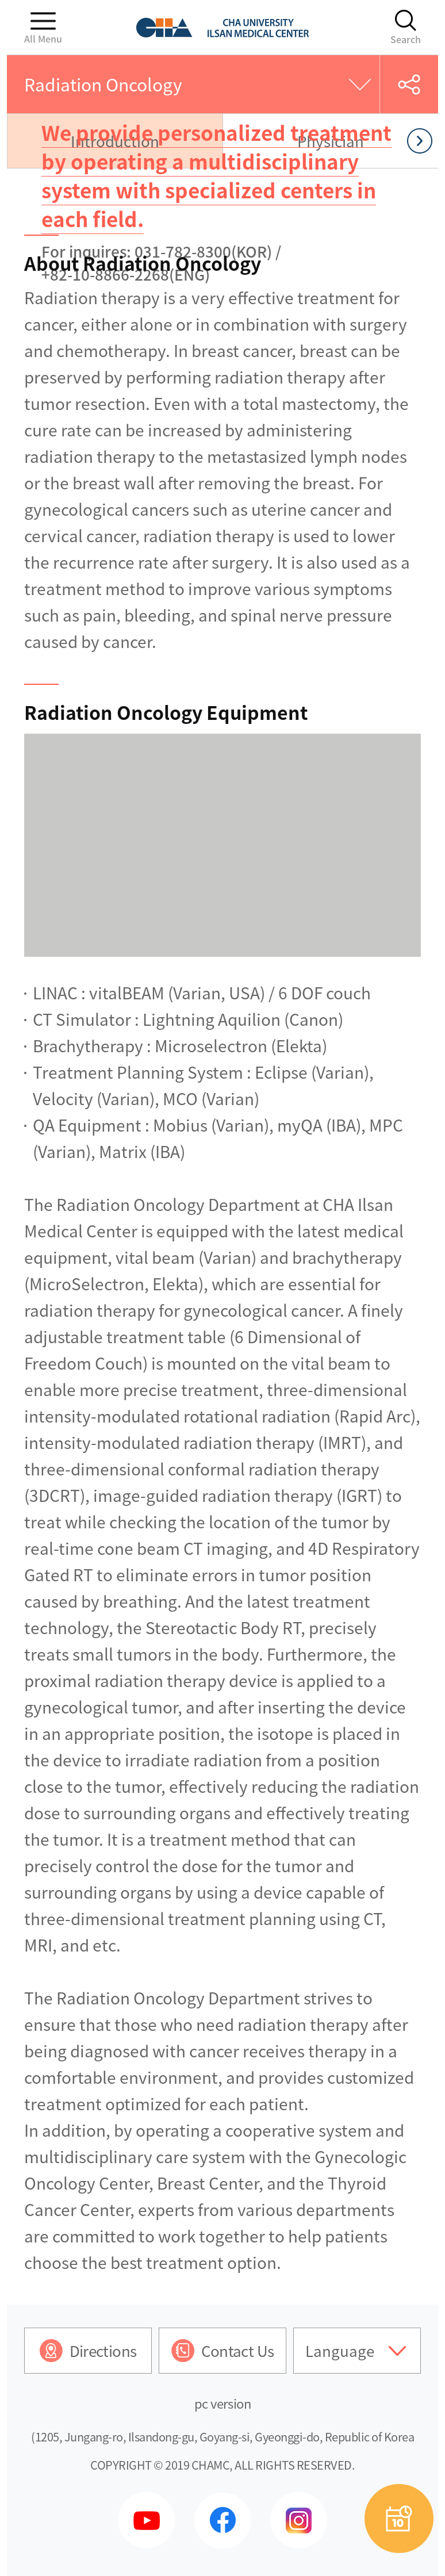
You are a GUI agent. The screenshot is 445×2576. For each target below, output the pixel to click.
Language (339, 2351)
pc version (222, 2403)
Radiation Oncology (103, 84)
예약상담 (399, 2518)
